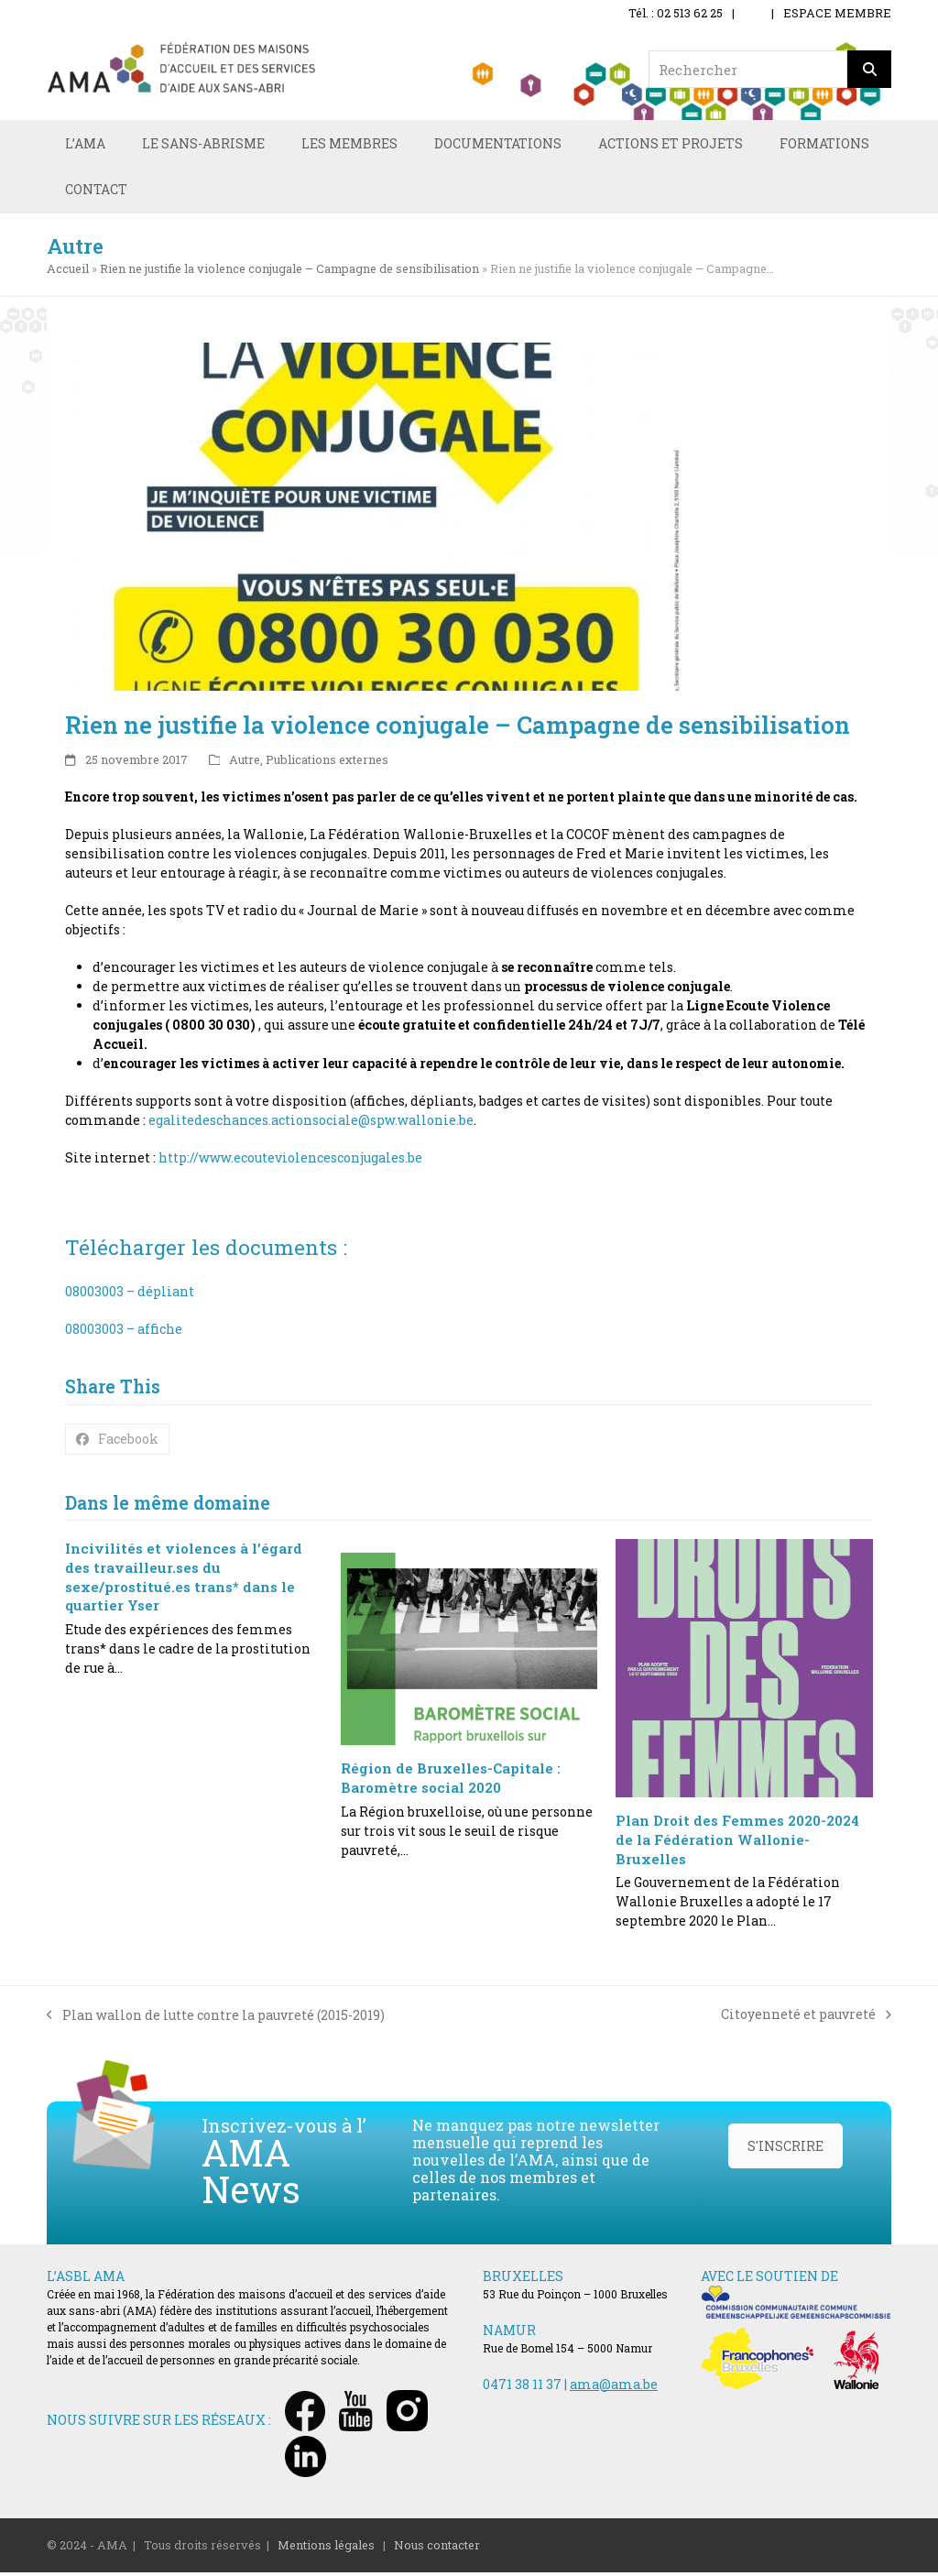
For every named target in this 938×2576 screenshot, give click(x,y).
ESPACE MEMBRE (837, 13)
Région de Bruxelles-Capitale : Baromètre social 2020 (451, 1782)
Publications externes (327, 763)
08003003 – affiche (123, 1333)
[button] (117, 1442)
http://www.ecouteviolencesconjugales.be (290, 1162)
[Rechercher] (869, 69)
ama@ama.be (614, 2387)
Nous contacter (437, 2548)
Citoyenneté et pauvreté (806, 2019)
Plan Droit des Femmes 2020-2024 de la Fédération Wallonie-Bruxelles (737, 1844)
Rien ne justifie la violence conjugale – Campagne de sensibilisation (289, 272)
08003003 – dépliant (129, 1295)
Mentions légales (326, 2548)
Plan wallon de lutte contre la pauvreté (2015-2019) (216, 2019)
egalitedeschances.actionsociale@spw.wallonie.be (311, 1124)
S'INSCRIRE (785, 2149)
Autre (244, 763)
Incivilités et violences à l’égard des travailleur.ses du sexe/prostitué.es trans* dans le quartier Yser (183, 1581)
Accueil (68, 272)
